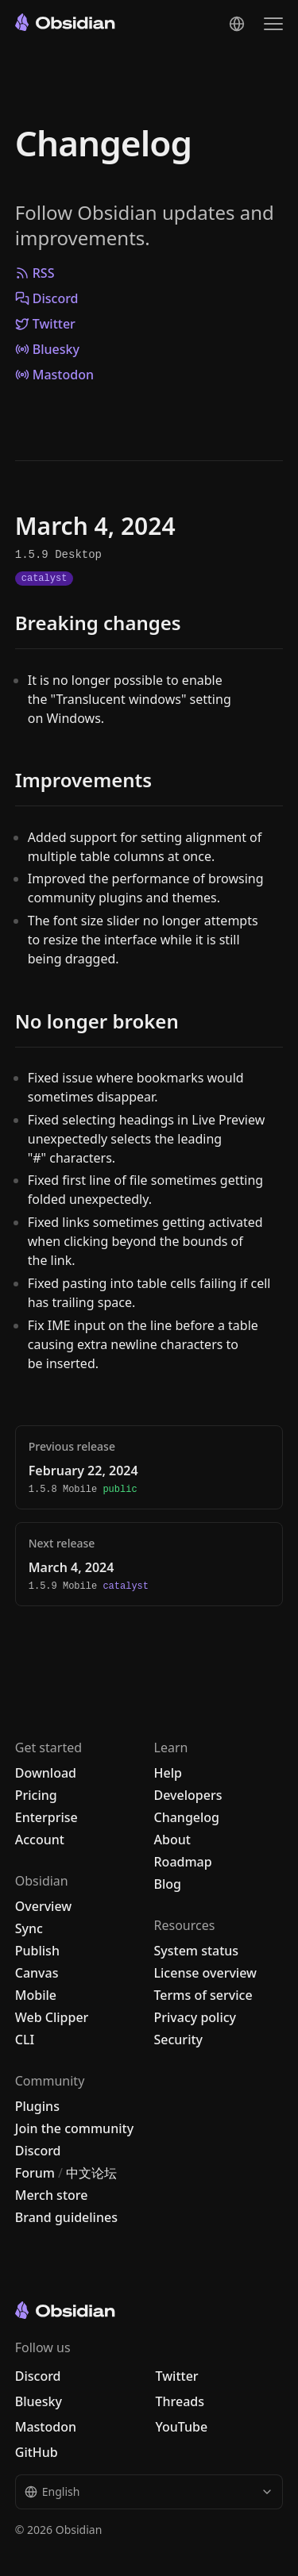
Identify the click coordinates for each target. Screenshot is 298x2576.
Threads (180, 2401)
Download (45, 1773)
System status (196, 1950)
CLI (24, 2039)
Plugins (37, 2106)
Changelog (103, 143)
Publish (37, 1950)
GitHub (36, 2452)
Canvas (37, 1973)
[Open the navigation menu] (273, 23)
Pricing (36, 1795)
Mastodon (54, 374)
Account (39, 1839)
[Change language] (237, 24)
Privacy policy (195, 2017)
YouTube (182, 2427)
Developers (188, 1795)
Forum (35, 2173)
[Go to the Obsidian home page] (65, 22)
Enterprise (46, 1817)
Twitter (45, 324)
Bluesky (47, 349)
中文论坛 (91, 2173)
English (149, 2491)
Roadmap (183, 1861)
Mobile (35, 1995)
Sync (29, 1928)
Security (178, 2039)
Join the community (74, 2128)
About (172, 1839)
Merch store (51, 2195)
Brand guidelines (66, 2217)
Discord (47, 298)
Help (168, 1773)
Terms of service (203, 1995)
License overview (205, 1973)
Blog (167, 1884)
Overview (43, 1906)
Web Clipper (52, 2017)
